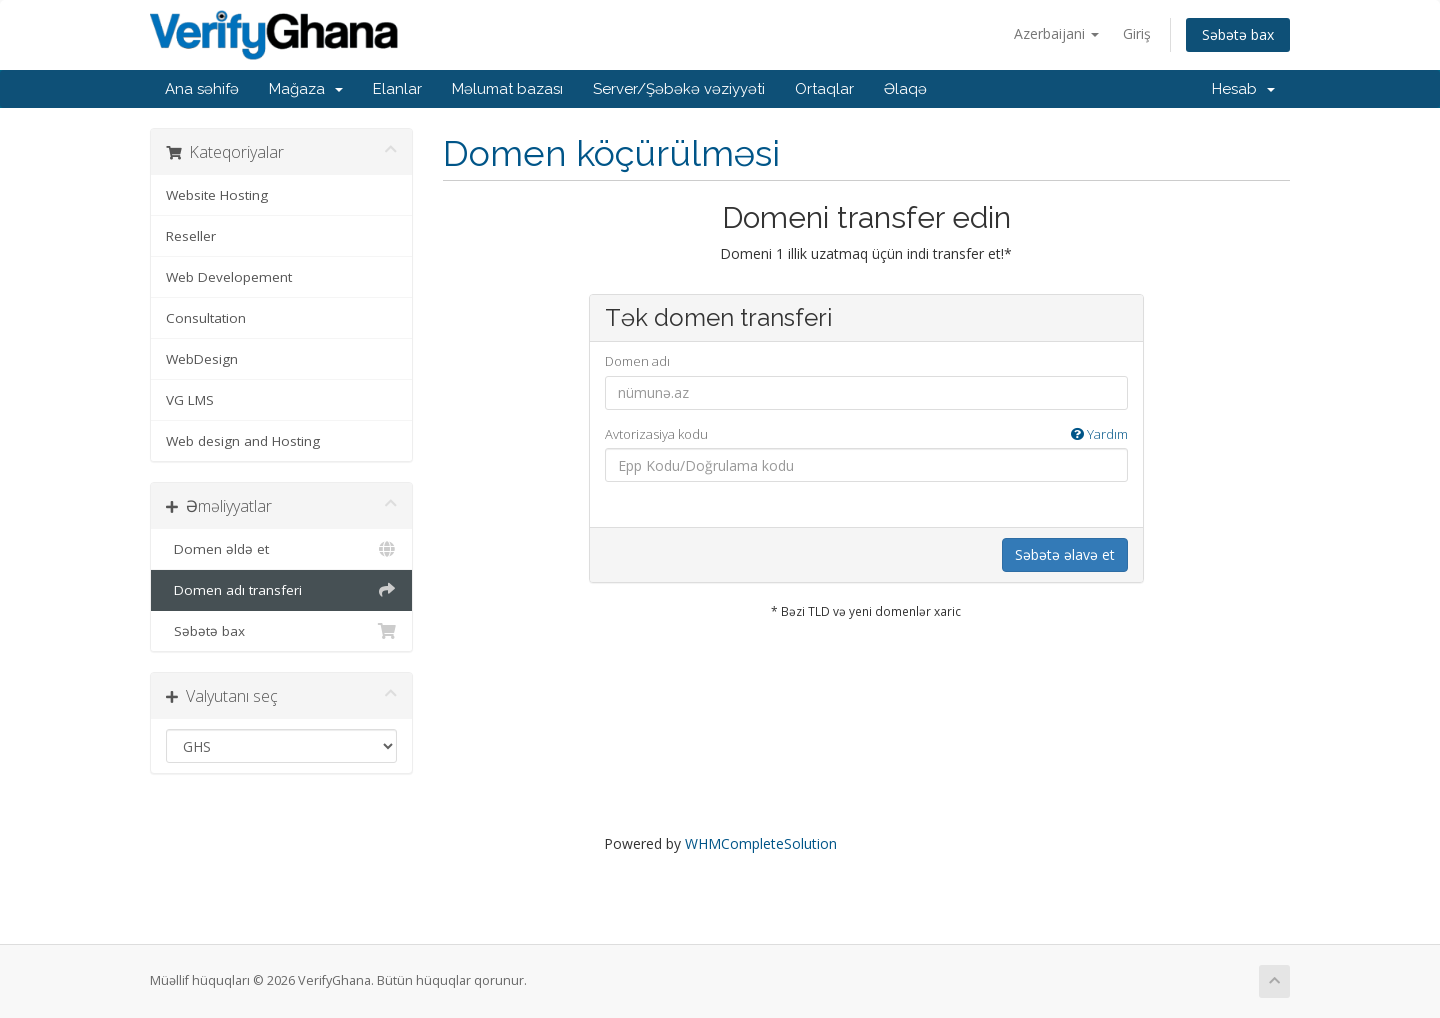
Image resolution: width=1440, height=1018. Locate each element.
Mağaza (306, 89)
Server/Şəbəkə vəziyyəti (679, 89)
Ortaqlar (824, 89)
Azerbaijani (1056, 33)
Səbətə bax (1238, 34)
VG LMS (190, 400)
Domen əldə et (281, 549)
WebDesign (202, 359)
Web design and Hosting (243, 441)
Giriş (1137, 33)
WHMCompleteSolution (761, 843)
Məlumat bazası (507, 89)
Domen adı (637, 361)
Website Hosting (217, 195)
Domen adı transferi (281, 590)
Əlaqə (905, 89)
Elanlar (397, 89)
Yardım (1099, 434)
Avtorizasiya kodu (866, 434)
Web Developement (229, 277)
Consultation (206, 318)
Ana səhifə (202, 89)
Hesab (1243, 89)
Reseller (191, 236)
